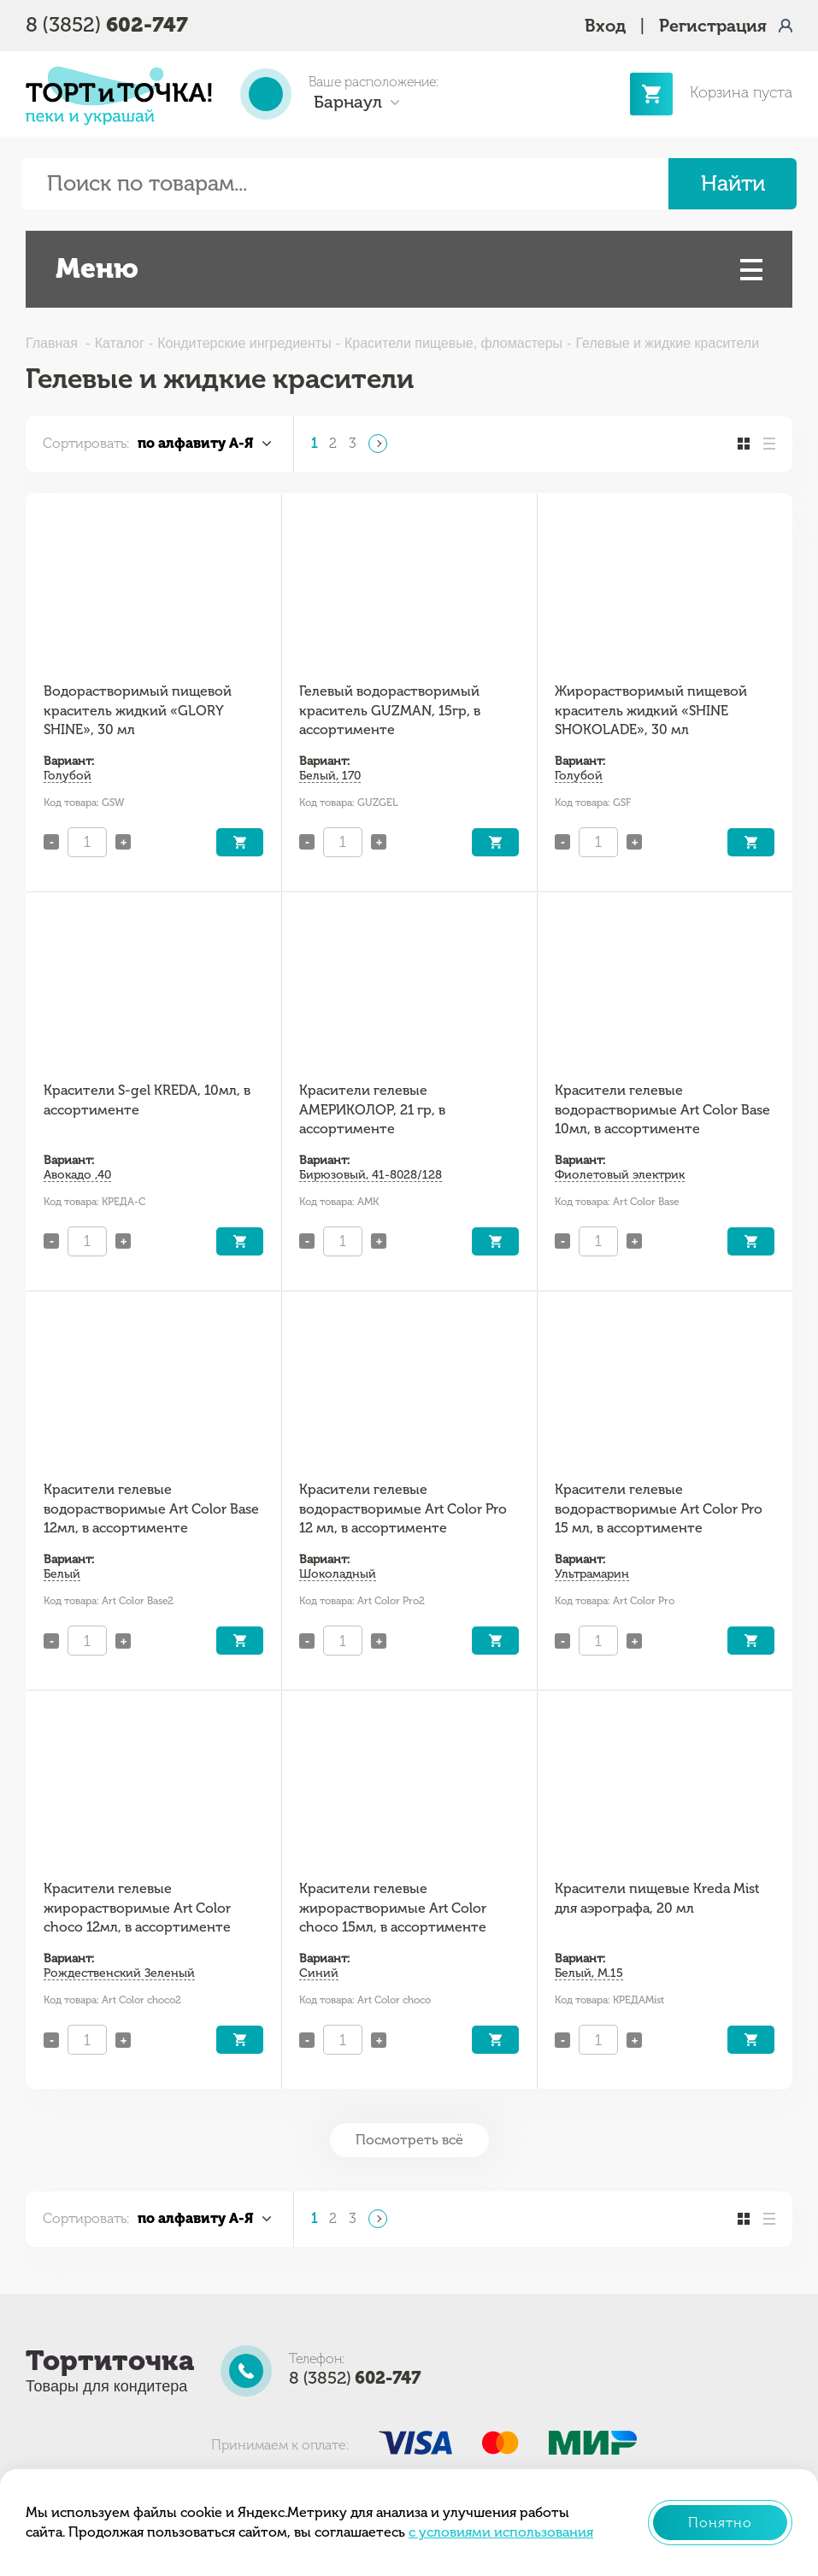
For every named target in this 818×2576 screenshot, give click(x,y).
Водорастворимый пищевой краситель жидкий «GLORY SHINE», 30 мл (138, 710)
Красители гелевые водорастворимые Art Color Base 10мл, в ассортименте (662, 1109)
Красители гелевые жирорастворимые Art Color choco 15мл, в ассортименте (392, 1907)
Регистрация (713, 25)
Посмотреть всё (409, 2140)
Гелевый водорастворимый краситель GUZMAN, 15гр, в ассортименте (389, 710)
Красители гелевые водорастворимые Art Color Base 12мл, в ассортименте (151, 1508)
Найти (733, 183)
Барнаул (348, 101)
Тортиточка (110, 2360)
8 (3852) (107, 24)
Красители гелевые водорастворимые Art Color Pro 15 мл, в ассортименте (658, 1508)
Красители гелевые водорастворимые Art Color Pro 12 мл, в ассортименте (403, 1508)
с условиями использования (501, 2532)
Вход (605, 25)
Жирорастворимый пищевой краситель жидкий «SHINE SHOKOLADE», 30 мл (651, 710)
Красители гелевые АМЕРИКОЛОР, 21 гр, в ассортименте (372, 1109)
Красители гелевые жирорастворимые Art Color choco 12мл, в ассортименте (137, 1907)
